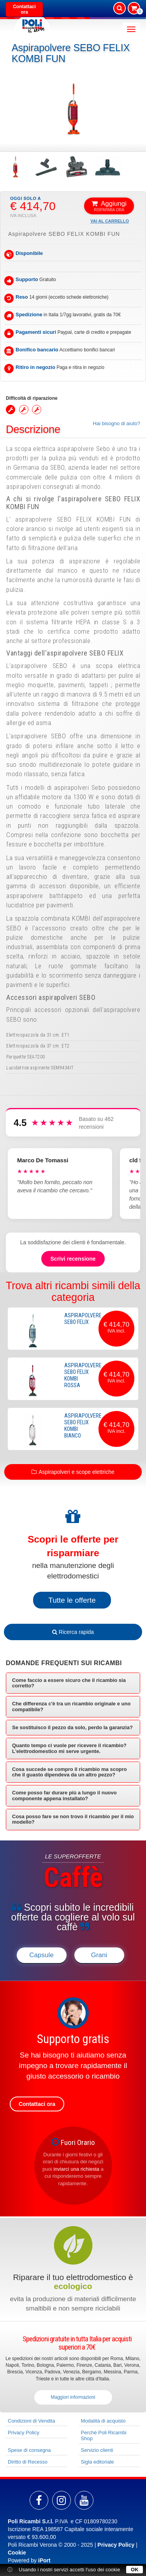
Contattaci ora (24, 9)
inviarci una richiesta (76, 2169)
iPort (44, 2560)
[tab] (73, 1683)
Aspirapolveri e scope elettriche (76, 1472)
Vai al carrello (109, 221)
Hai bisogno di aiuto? (116, 423)
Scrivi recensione (73, 1259)
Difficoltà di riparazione (32, 398)
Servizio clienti (97, 2450)
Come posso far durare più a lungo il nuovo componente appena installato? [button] (64, 1795)
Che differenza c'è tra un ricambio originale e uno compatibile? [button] (71, 1706)
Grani (99, 1955)
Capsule (41, 1955)
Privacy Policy (23, 2432)
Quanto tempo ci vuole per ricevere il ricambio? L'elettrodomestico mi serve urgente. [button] (69, 1748)
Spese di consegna (29, 2450)
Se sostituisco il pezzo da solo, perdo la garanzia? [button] (72, 1727)
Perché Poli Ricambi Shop (104, 2435)
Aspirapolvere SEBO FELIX (83, 1318)
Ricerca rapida (73, 1632)
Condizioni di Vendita (31, 2421)
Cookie (17, 2552)
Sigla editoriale (97, 2462)
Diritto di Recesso (27, 2462)
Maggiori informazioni (73, 2397)
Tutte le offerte (71, 1600)
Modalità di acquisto (103, 2421)
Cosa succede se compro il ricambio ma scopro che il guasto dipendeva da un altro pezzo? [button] (69, 1772)
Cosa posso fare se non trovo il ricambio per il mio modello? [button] (73, 1819)
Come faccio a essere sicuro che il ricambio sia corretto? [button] (69, 1683)
